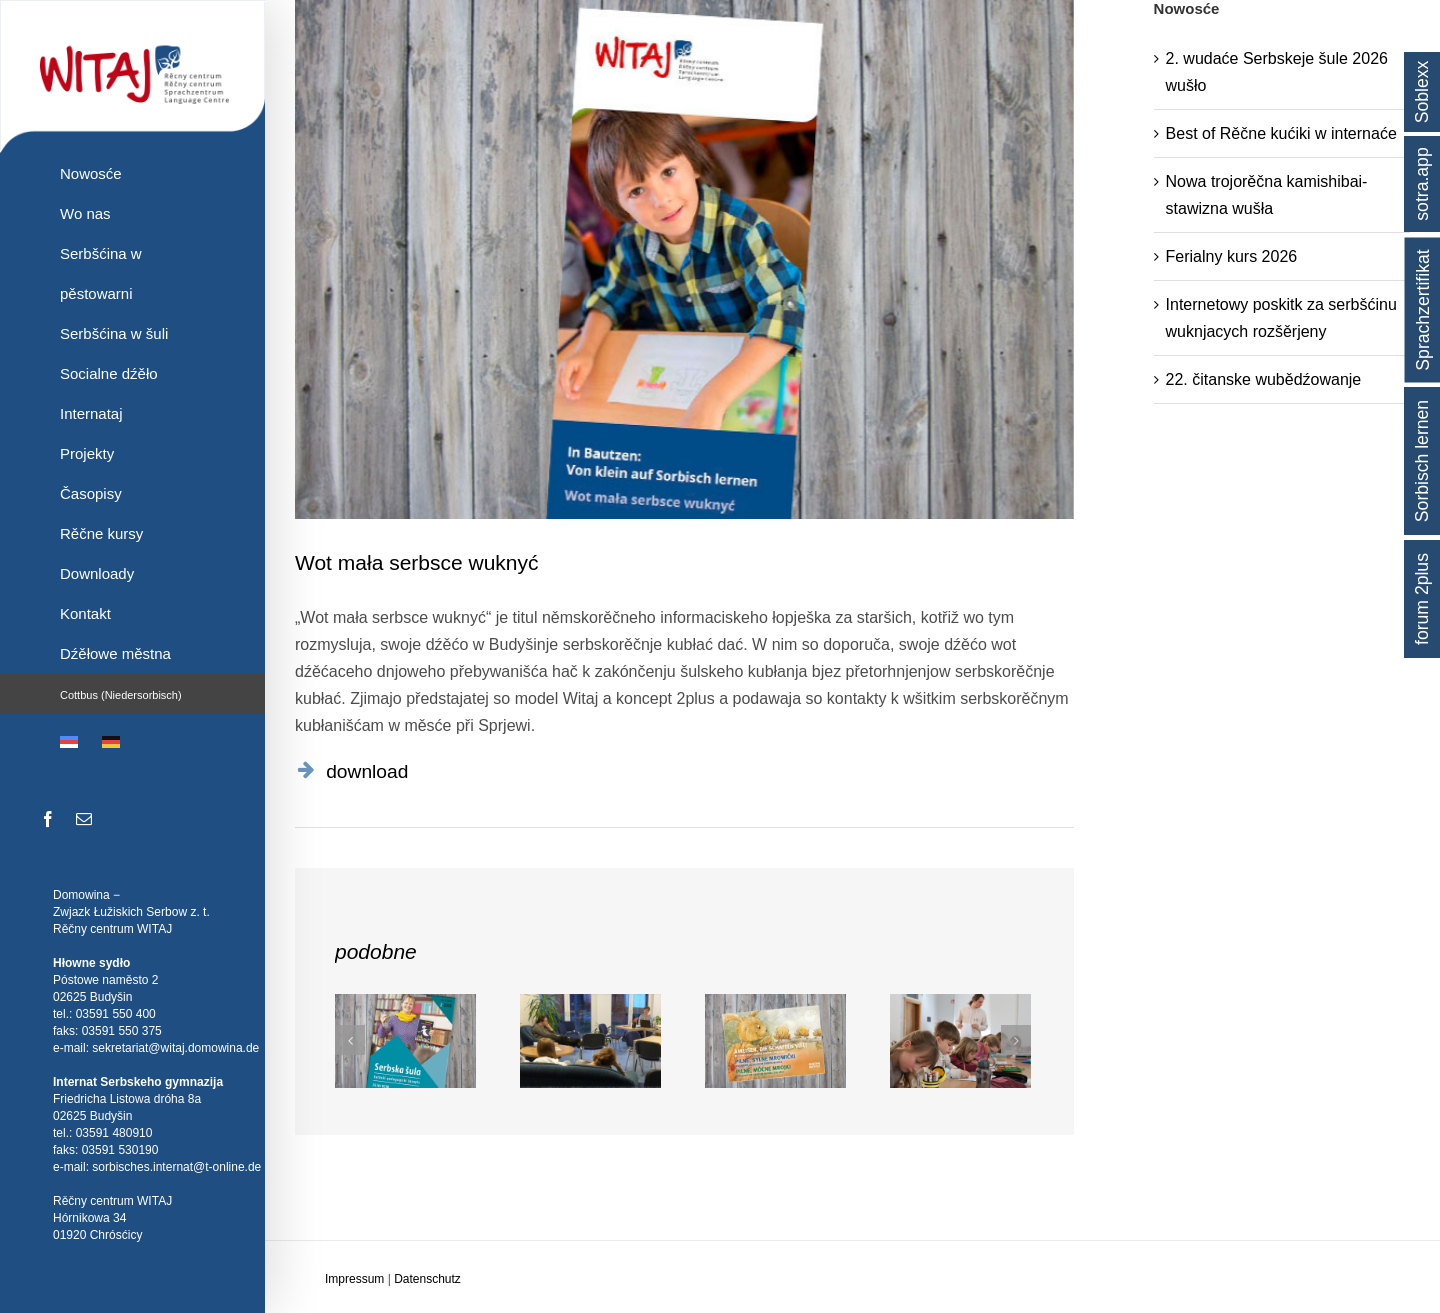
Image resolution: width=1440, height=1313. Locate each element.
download (367, 771)
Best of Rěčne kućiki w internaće (1281, 133)
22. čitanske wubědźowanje (1264, 379)
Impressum (354, 1279)
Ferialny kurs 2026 (1232, 256)
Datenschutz (427, 1279)
